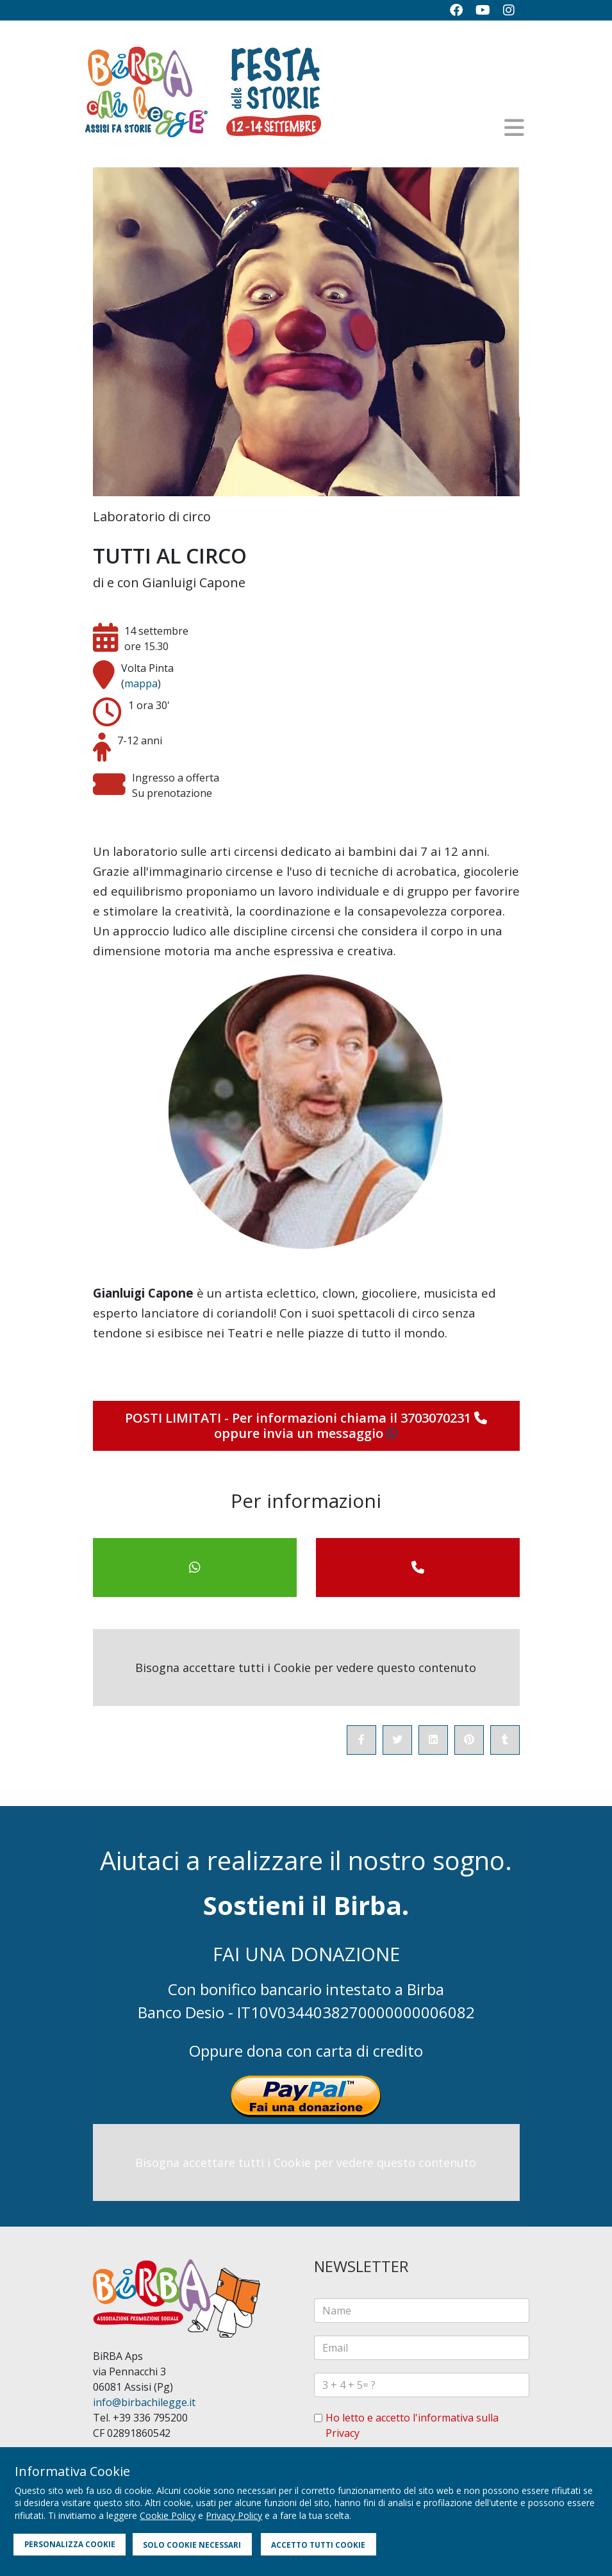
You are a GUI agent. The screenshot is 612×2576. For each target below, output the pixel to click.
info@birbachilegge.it (144, 2402)
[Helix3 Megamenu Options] (514, 127)
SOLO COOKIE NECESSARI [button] (192, 2544)
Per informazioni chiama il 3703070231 (359, 1417)
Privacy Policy (234, 2515)
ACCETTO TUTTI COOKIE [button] (318, 2544)
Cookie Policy (167, 2515)
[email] (421, 2348)
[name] (421, 2310)
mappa (141, 683)
